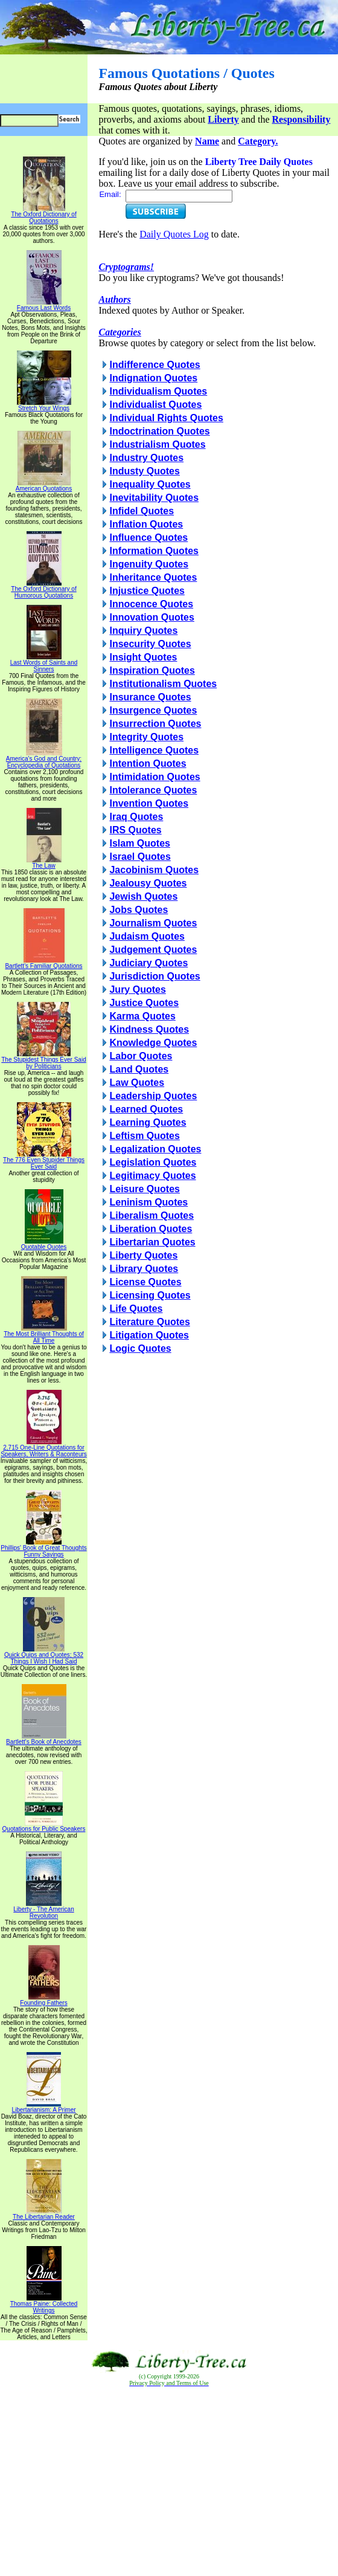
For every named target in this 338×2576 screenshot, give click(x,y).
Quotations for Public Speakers (44, 1826)
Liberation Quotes (150, 1229)
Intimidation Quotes (154, 777)
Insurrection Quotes (155, 723)
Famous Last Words (44, 305)
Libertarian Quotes (152, 1242)
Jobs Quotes (138, 910)
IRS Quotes (135, 830)
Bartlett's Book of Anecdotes (43, 1739)
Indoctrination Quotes (159, 431)
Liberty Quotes (143, 1255)
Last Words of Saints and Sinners (44, 663)
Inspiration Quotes (151, 670)
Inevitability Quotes (154, 497)
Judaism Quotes (146, 936)
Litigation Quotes (149, 1335)
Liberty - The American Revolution (43, 1909)
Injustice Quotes (146, 591)
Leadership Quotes (153, 1096)
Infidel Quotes (141, 511)
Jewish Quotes (143, 896)
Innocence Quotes (151, 604)
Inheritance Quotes (153, 577)
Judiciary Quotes (148, 963)
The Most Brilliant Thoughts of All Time (44, 1334)
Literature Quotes (149, 1322)
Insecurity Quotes (150, 644)
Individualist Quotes (155, 404)
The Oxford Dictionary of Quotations (43, 214)
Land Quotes (138, 1069)
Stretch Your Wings (44, 405)
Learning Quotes (147, 1122)
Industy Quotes (144, 471)
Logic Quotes (140, 1348)
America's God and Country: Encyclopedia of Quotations (43, 759)
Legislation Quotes (152, 1162)
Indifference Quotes (154, 365)
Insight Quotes (143, 657)
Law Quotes (136, 1082)
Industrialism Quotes (157, 444)
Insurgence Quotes (153, 710)
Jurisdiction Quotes (154, 976)
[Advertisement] (169, 2481)
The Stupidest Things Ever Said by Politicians (43, 1060)
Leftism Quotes (144, 1136)
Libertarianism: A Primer (43, 2107)
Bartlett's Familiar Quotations (43, 963)
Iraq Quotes (136, 817)
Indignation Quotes (153, 378)
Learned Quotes (146, 1109)
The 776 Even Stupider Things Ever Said (43, 1160)
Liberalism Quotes (151, 1215)
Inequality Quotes (149, 484)
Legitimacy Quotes (152, 1175)
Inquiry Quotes (143, 630)
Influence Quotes (148, 537)
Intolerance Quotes (153, 790)
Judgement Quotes (153, 949)
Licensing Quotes (149, 1295)
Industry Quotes (146, 458)
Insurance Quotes (150, 697)
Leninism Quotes (148, 1202)
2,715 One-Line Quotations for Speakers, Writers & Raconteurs (44, 1448)
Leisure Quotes (144, 1189)
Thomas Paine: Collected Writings (44, 2304)
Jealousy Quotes (148, 883)
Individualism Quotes (158, 391)
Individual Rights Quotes (166, 418)
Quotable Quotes (44, 1244)
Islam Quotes (139, 843)
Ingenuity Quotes (148, 564)
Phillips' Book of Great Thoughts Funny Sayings (43, 1548)
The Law (44, 863)
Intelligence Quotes (154, 750)
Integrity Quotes (146, 737)
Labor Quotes (140, 1056)
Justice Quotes (144, 1003)
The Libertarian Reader (44, 2214)
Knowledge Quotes (153, 1043)
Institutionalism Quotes (163, 684)
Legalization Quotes (155, 1149)
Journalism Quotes (153, 923)
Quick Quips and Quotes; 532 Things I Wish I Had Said (43, 1655)
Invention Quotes (148, 803)
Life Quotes (135, 1308)
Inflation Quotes (146, 524)
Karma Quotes (142, 1016)
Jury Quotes (137, 989)
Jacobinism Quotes (154, 870)
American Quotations (44, 486)
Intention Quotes (147, 763)
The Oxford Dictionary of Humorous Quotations (43, 589)
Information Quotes (154, 551)
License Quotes (145, 1282)
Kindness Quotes (149, 1029)
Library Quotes (143, 1269)
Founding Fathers (43, 2000)
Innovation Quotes (151, 617)
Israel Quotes (139, 856)
